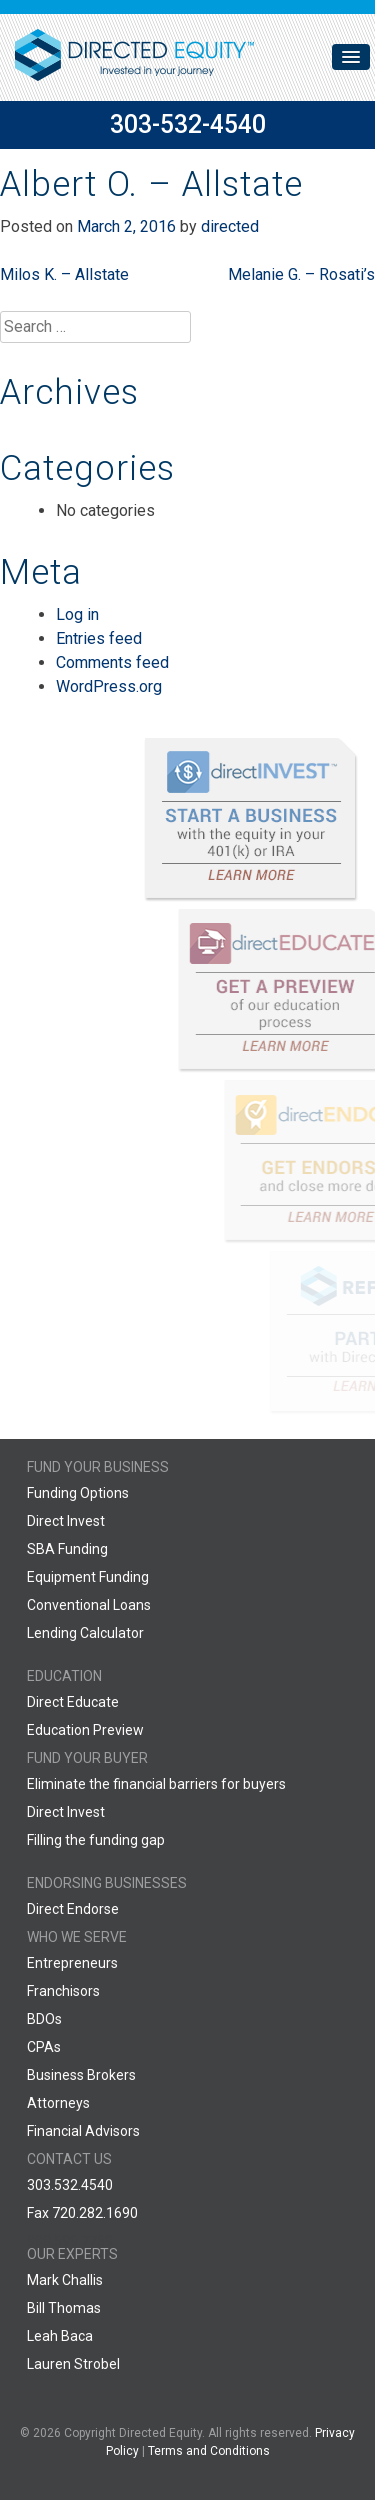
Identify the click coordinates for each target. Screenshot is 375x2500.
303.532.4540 (70, 2185)
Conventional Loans (89, 1605)
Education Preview (85, 1730)
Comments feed (112, 662)
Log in (77, 614)
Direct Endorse (73, 1909)
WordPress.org (109, 686)
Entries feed (99, 638)
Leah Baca (60, 2336)
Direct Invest (66, 1521)
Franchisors (63, 1991)
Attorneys (58, 2103)
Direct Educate (73, 1702)
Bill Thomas (64, 2308)
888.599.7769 (70, 2241)
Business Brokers (81, 2075)
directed (230, 226)
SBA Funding (67, 1549)
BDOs (44, 2019)
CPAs (44, 2047)
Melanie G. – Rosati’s (301, 274)
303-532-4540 (188, 124)
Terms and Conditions (209, 2451)
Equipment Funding (88, 1577)
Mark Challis (65, 2280)
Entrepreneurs (72, 1963)
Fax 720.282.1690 (82, 2213)
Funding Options (78, 1493)
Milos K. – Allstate (64, 274)
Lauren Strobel (73, 2364)
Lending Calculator (85, 1633)
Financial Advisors (83, 2131)
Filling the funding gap (96, 1840)
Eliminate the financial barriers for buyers (156, 1784)
